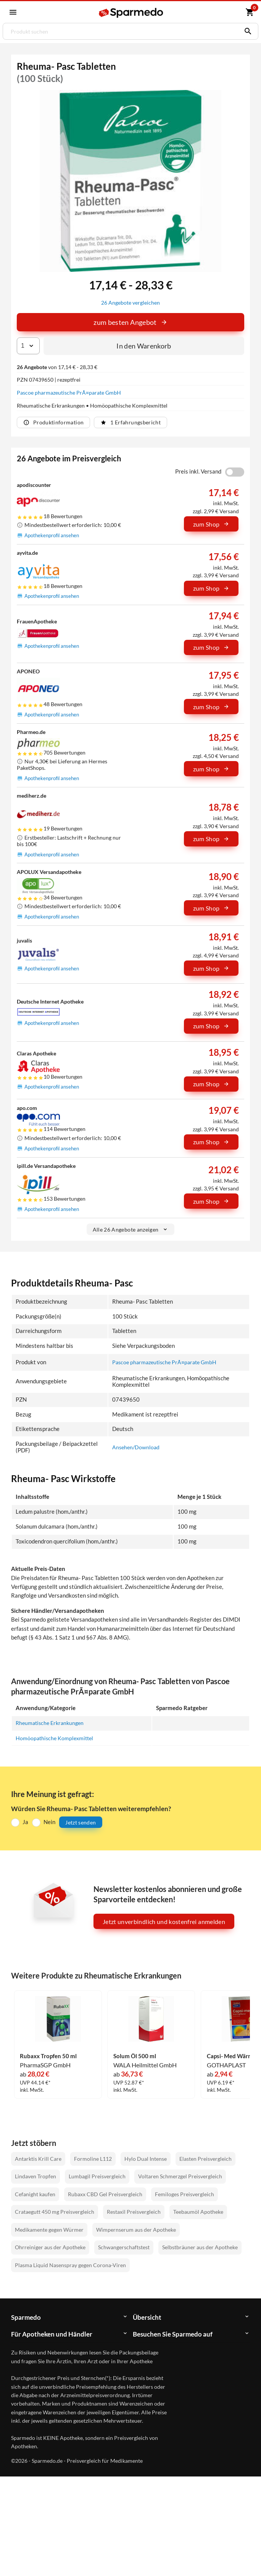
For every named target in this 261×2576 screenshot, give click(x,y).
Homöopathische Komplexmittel (56, 1737)
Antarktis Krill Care (38, 2158)
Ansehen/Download (136, 1447)
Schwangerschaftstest (124, 2247)
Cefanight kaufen (35, 2194)
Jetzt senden (80, 1822)
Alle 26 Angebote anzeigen (131, 1229)
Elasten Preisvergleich (205, 2158)
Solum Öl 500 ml (134, 2056)
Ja (25, 1822)
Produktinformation (53, 422)
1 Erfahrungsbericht (131, 422)
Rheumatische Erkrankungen (52, 1722)
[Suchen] (246, 31)
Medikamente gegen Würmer (49, 2229)
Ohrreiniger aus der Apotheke (50, 2247)
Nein (49, 1822)
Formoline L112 (93, 2158)
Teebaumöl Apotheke (198, 2211)
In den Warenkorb (143, 346)
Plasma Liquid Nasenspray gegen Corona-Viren (70, 2264)
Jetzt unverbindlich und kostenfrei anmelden (164, 1921)
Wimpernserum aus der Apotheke (136, 2229)
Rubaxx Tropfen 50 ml (48, 2056)
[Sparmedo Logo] (131, 13)
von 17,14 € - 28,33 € (57, 367)
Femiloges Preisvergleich (184, 2194)
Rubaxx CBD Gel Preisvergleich (105, 2194)
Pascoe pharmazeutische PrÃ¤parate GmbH (69, 392)
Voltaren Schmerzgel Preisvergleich (180, 2176)
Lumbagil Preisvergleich (97, 2176)
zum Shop (211, 524)
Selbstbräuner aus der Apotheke (200, 2247)
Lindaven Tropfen (35, 2176)
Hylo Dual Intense (145, 2158)
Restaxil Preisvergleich (134, 2211)
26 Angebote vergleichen (130, 302)
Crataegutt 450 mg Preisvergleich (54, 2211)
